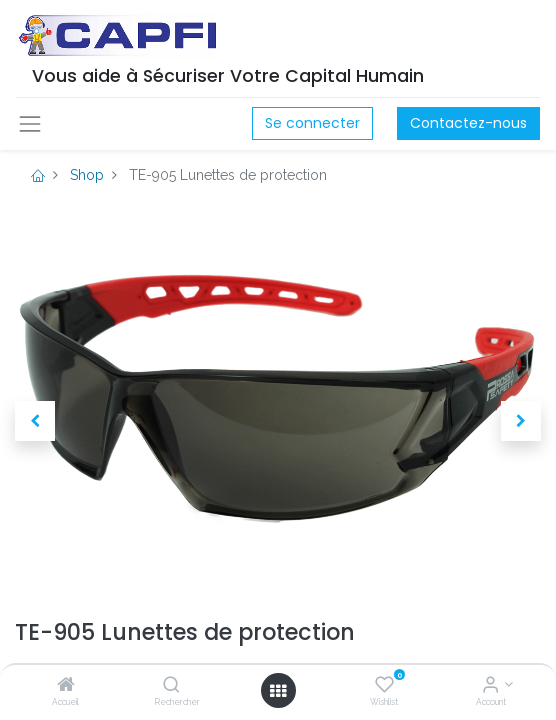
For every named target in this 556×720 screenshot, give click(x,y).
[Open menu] (278, 691)
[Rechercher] (171, 686)
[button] (35, 421)
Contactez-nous (468, 123)
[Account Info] (490, 686)
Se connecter (312, 123)
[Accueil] (66, 686)
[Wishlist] (384, 686)
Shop (87, 175)
